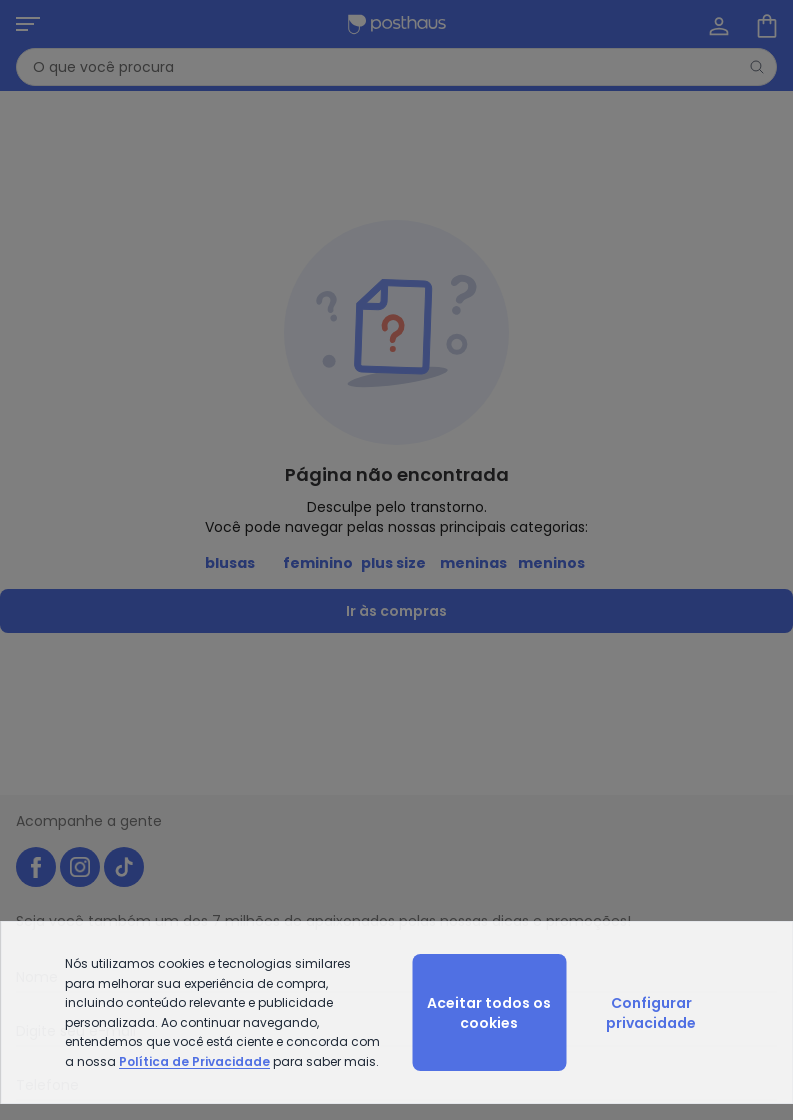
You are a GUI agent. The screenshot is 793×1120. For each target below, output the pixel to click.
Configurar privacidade (651, 1013)
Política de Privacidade (194, 1061)
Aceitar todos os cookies (489, 1013)
